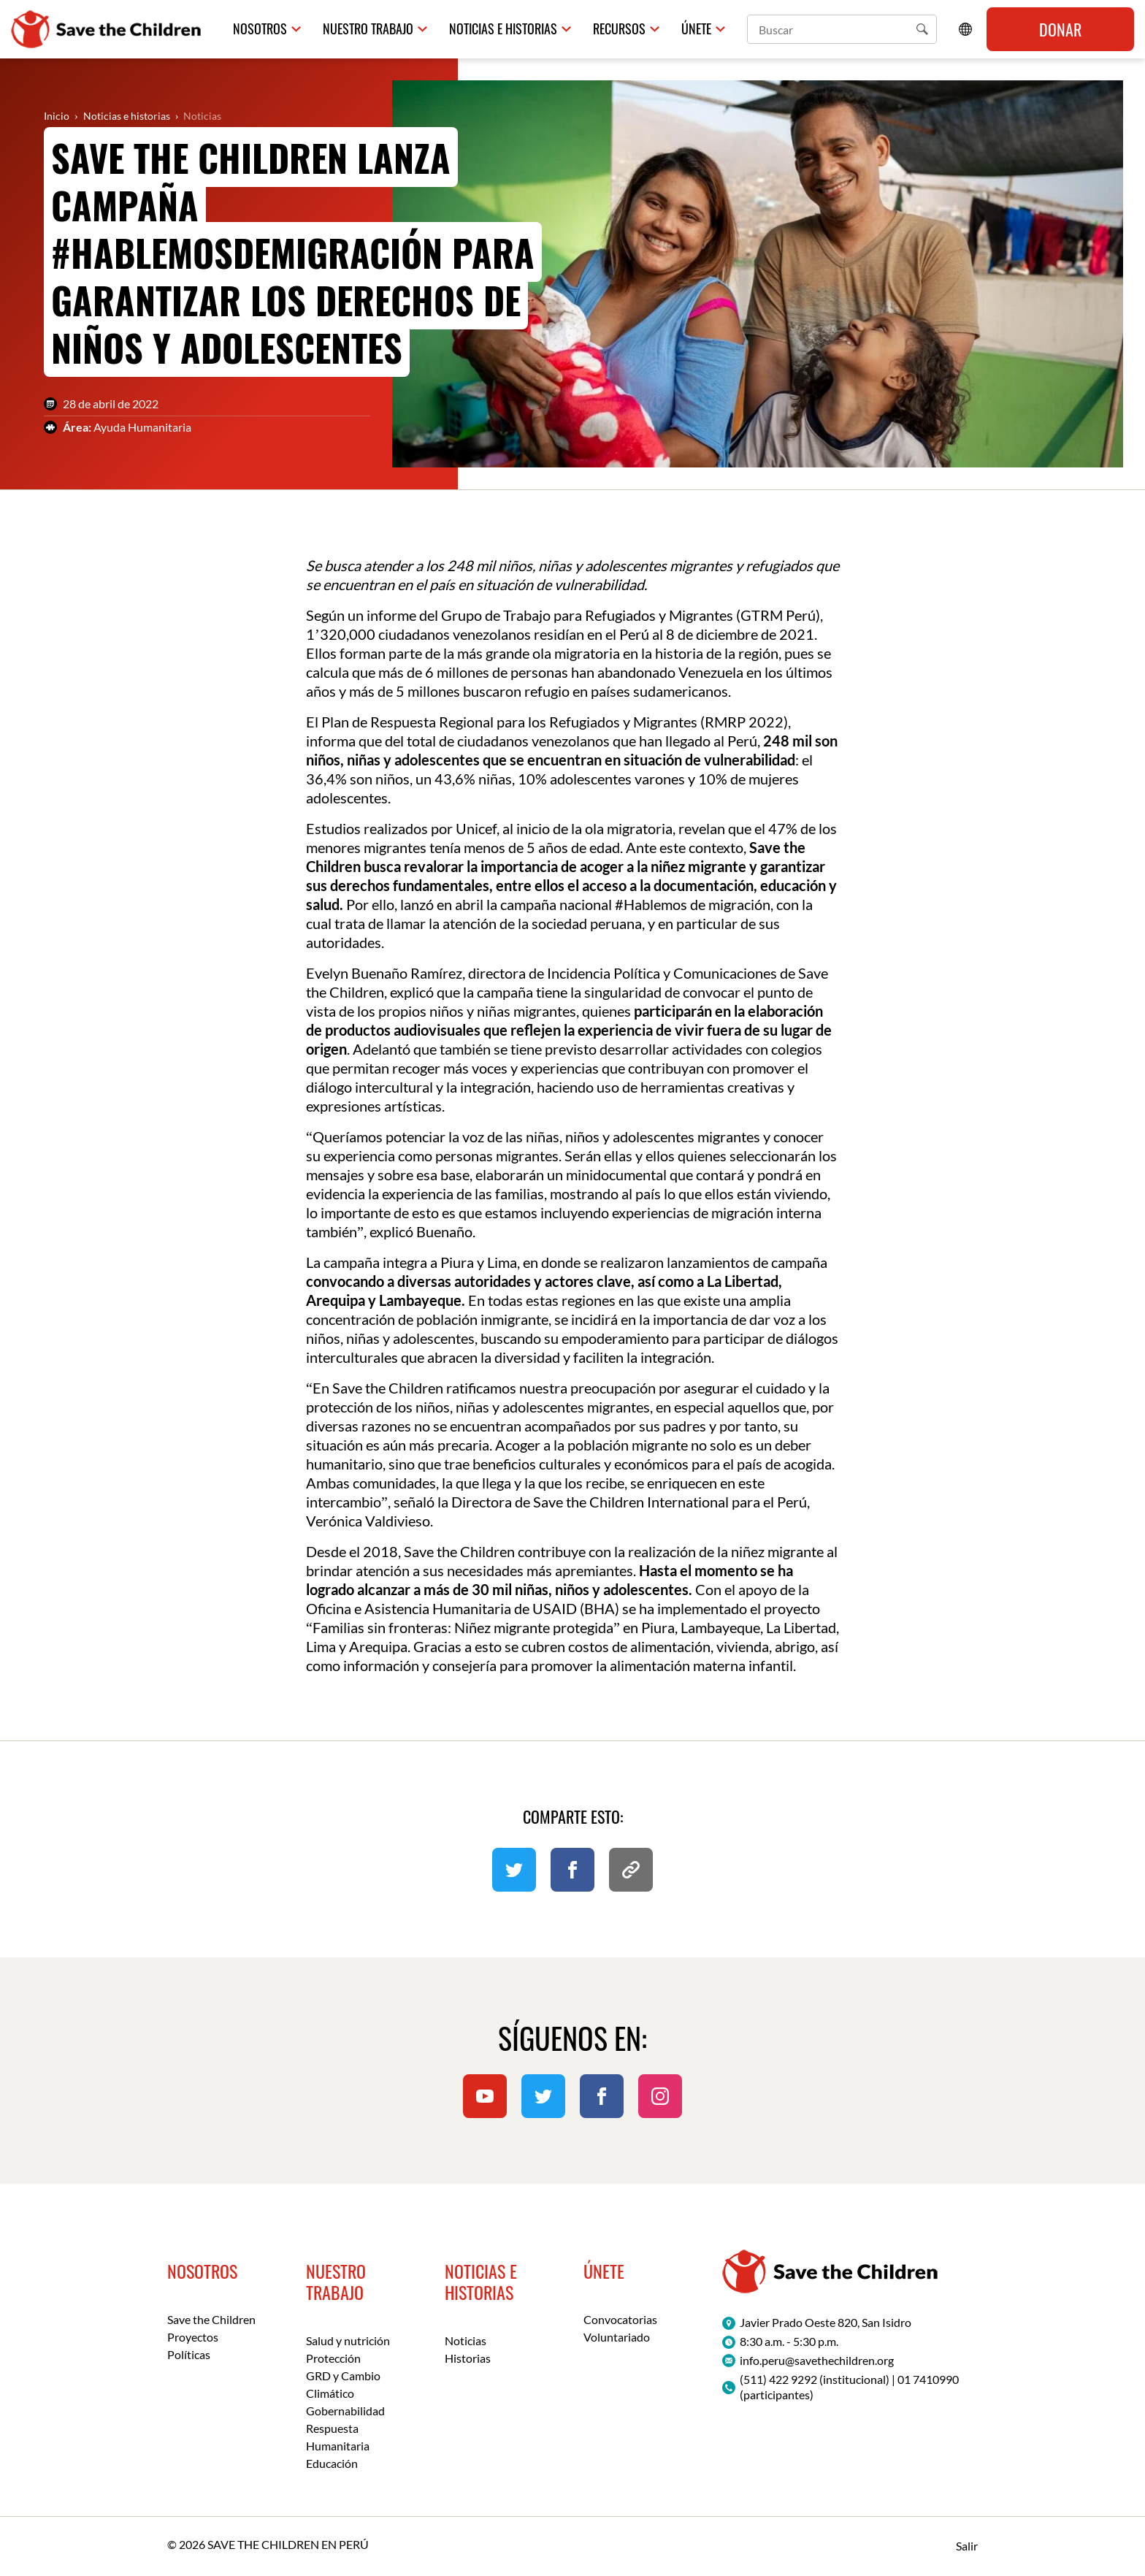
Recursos (619, 28)
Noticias (202, 116)
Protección (333, 2358)
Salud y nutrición (348, 2340)
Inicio (56, 116)
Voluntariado (616, 2337)
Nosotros (260, 28)
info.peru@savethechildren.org (817, 2360)
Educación (332, 2463)
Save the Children (211, 2319)
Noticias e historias (503, 28)
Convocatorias (620, 2319)
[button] (922, 29)
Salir (967, 2546)
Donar (1060, 29)
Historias (468, 2358)
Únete (696, 28)
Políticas (188, 2354)
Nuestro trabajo (368, 28)
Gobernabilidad (345, 2411)
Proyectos (192, 2337)
